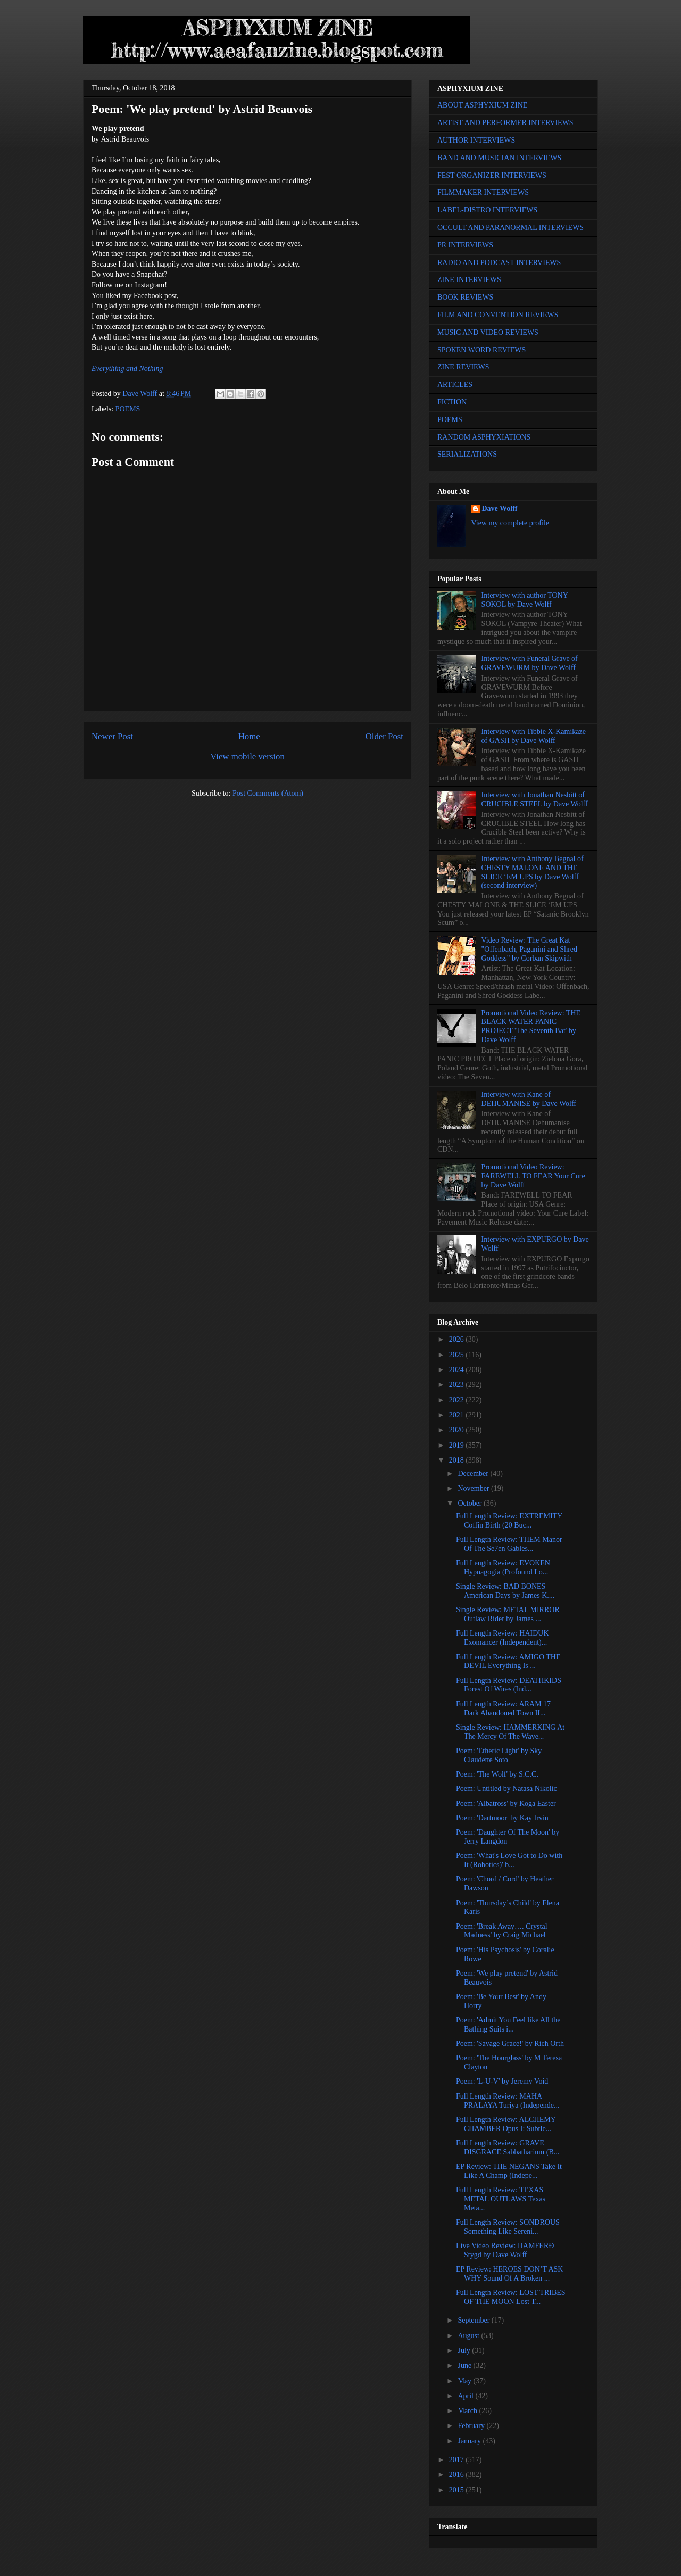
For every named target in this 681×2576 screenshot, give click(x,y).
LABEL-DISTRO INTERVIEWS (487, 210)
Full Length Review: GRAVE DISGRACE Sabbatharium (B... (507, 2147)
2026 (457, 1339)
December (474, 1473)
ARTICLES (454, 385)
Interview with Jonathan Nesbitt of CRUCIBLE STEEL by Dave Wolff (534, 799)
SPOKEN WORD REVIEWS (481, 350)
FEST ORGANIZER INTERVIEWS (491, 175)
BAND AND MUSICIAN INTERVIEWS (499, 158)
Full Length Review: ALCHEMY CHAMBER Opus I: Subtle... (505, 2124)
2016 (457, 2475)
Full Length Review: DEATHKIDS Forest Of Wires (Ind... (508, 1685)
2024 (457, 1370)
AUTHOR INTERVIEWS (476, 140)
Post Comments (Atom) (267, 793)
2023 (457, 1385)
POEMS (127, 409)
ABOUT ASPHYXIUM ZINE (482, 105)
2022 (457, 1400)
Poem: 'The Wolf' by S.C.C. (497, 1774)
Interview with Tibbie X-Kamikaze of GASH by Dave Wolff (533, 736)
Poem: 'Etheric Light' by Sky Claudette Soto (499, 1755)
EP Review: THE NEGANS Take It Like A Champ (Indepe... (509, 2170)
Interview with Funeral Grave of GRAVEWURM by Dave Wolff (529, 663)
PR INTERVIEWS (465, 245)
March (468, 2411)
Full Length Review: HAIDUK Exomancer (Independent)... (502, 1637)
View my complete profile (510, 523)
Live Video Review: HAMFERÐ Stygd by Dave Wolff (505, 2250)
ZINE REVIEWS (463, 367)
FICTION (452, 402)
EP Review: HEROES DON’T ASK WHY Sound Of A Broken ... (509, 2273)
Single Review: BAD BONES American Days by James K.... (505, 1590)
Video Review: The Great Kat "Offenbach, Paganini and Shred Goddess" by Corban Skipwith (529, 949)
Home (249, 736)
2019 (457, 1445)
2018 (457, 1460)
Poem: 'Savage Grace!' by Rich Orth (510, 2043)
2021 (457, 1415)
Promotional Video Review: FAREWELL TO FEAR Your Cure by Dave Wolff (533, 1176)
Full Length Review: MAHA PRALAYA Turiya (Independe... (508, 2100)
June (465, 2365)
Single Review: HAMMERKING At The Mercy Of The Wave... (510, 1731)
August (469, 2336)
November (474, 1488)
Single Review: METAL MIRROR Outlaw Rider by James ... (508, 1614)
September (474, 2320)
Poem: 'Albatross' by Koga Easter (506, 1803)
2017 (457, 2460)
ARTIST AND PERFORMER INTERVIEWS (505, 123)
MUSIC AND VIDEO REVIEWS (487, 332)
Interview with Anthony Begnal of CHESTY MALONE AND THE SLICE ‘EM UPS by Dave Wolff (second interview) (532, 872)
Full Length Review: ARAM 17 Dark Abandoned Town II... (503, 1708)
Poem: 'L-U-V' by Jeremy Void (502, 2081)
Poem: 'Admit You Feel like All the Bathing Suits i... (508, 2024)
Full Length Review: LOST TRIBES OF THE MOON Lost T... (511, 2297)
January (470, 2441)
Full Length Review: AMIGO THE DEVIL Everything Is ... (508, 1661)
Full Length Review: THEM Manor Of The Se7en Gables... (509, 1544)
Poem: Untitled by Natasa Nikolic (506, 1789)
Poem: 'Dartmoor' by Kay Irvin (502, 1818)
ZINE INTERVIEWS (469, 280)
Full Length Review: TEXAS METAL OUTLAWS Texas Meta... (500, 2199)
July (465, 2351)
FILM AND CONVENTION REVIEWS (498, 315)
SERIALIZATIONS (467, 454)
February (472, 2426)
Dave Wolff (500, 509)
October (471, 1503)
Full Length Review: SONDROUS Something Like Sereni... (508, 2226)
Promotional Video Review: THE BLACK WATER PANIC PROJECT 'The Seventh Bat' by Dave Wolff (530, 1026)
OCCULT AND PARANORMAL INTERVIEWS (510, 228)
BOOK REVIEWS (465, 297)
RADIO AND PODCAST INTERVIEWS (499, 263)
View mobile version (247, 757)
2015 (457, 2490)
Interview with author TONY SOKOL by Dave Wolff (524, 599)
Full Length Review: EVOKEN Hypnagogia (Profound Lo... (503, 1567)
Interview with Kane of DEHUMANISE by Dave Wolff (528, 1099)
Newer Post (112, 736)
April (466, 2396)
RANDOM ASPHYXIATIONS (483, 437)
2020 (457, 1430)
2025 (457, 1355)
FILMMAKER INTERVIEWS (483, 192)
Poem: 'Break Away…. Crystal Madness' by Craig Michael (501, 1930)
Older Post (384, 736)
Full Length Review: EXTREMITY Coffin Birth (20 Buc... (509, 1520)
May (465, 2381)
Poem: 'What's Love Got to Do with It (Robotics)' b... (509, 1860)
